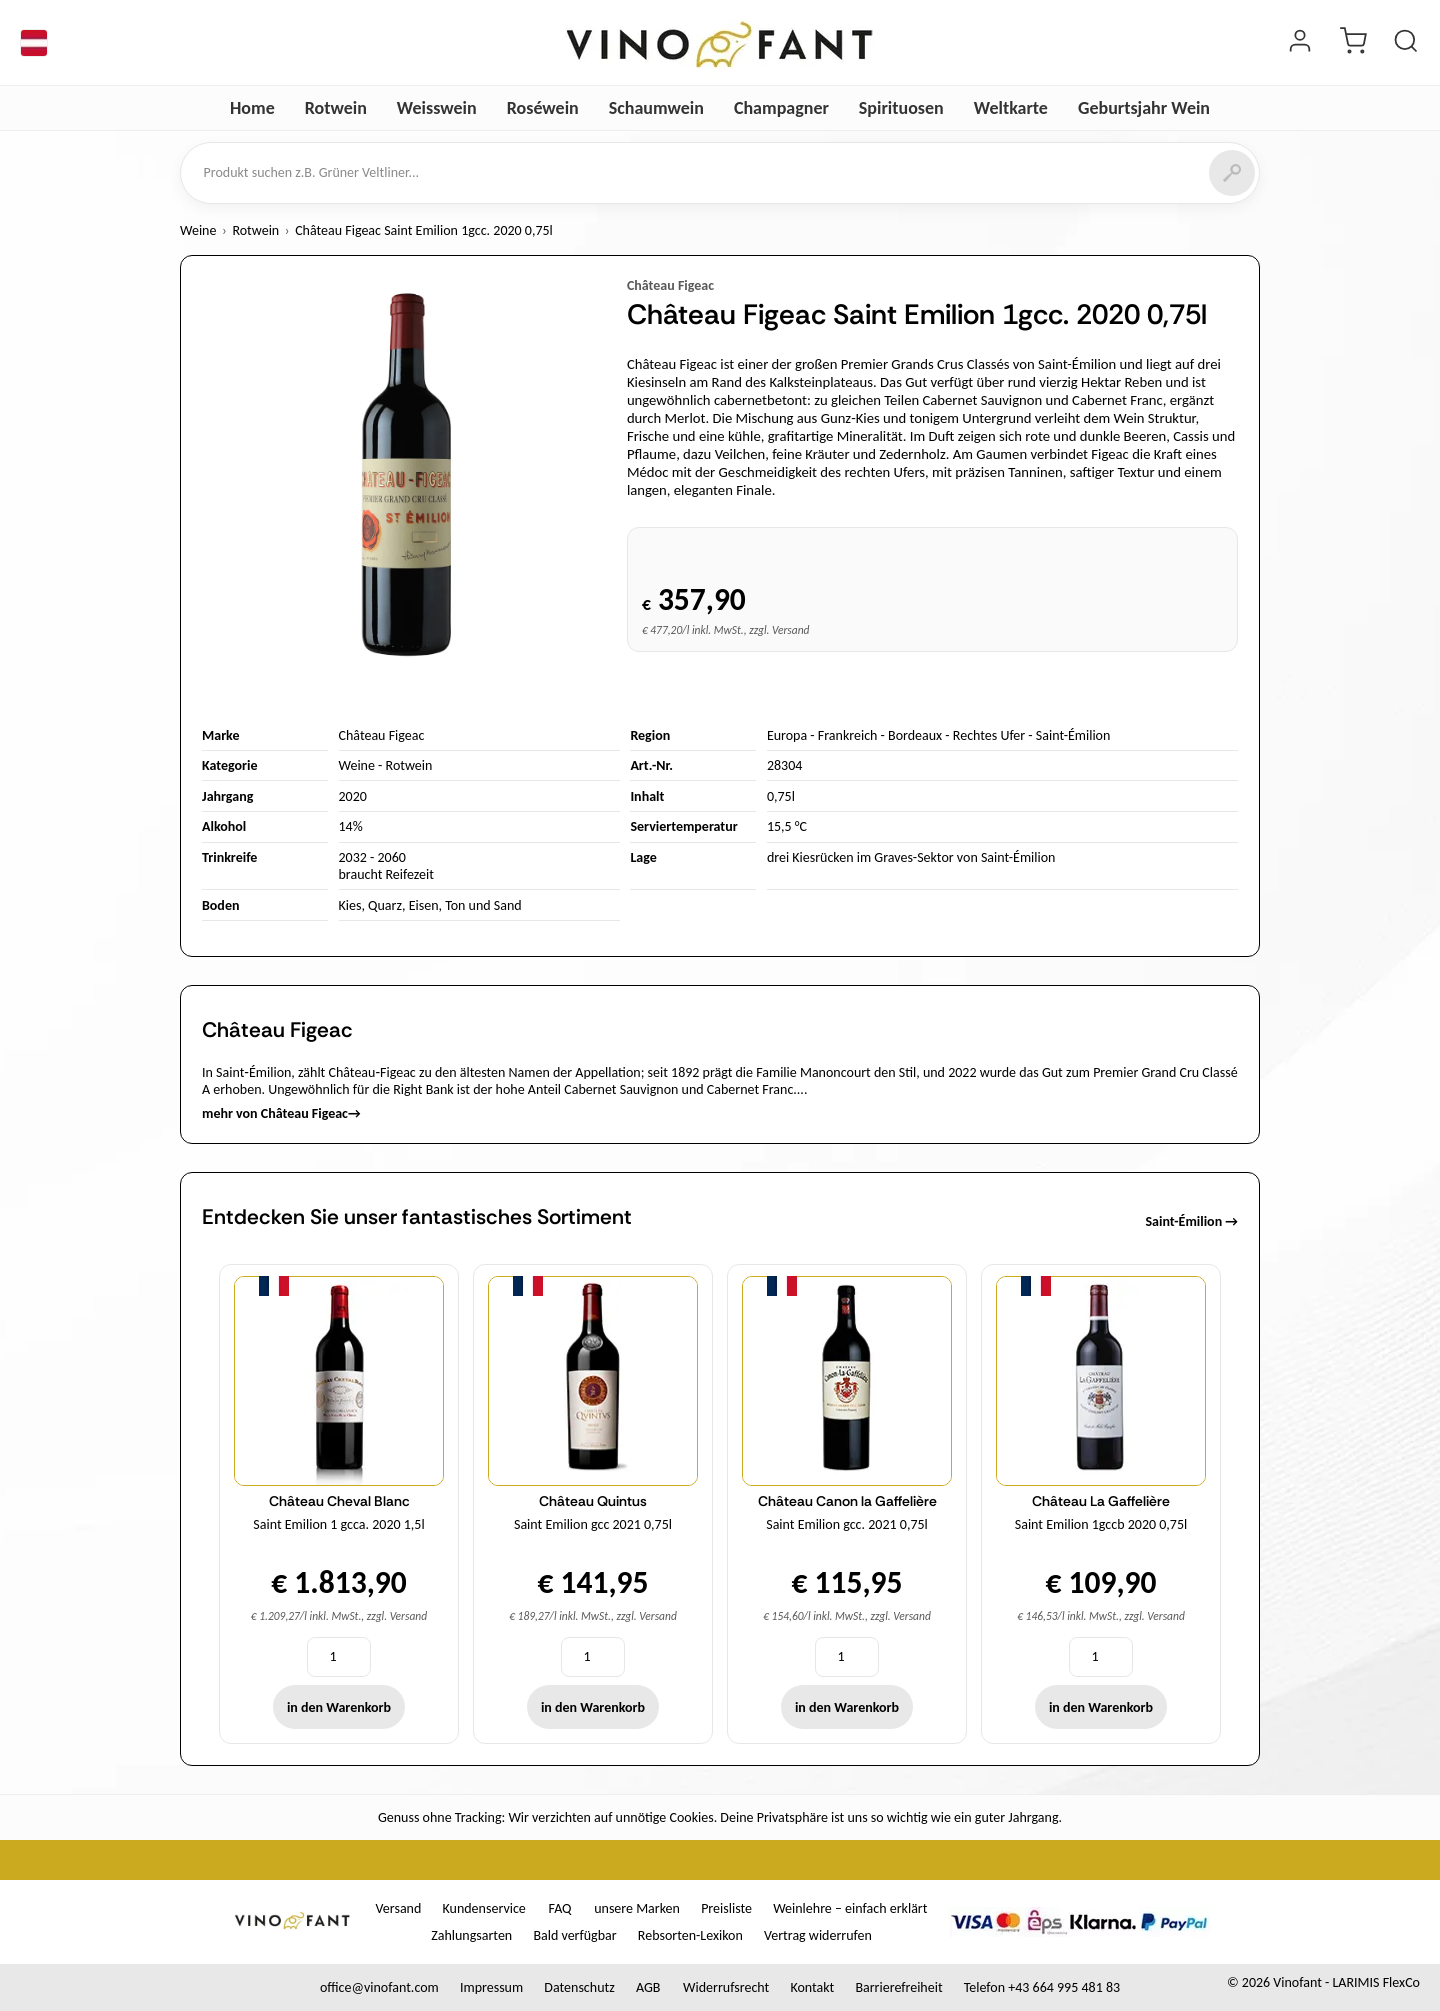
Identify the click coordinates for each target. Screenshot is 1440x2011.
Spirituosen (901, 108)
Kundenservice (484, 1908)
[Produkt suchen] (1406, 43)
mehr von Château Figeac (281, 1113)
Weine (198, 230)
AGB (648, 1987)
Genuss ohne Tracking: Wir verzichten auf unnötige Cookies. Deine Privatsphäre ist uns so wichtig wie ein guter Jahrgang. (720, 1817)
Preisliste (726, 1908)
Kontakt (812, 1987)
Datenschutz (579, 1987)
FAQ (559, 1908)
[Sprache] (34, 43)
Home (252, 108)
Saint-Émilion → (1191, 1221)
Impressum (491, 1987)
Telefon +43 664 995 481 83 (1042, 1987)
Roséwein (543, 108)
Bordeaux (915, 735)
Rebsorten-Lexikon (690, 1935)
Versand (399, 1908)
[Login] (1300, 43)
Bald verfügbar (574, 1935)
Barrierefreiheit (898, 1987)
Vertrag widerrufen (818, 1935)
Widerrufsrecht (726, 1987)
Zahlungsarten (471, 1935)
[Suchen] (1232, 173)
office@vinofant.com (379, 1987)
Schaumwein (656, 108)
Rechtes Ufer (989, 735)
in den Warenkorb (339, 1707)
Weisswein (437, 108)
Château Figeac (670, 285)
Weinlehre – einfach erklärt (850, 1908)
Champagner (781, 108)
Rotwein (336, 108)
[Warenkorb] (1353, 43)
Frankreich (848, 735)
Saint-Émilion (1073, 735)
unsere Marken (637, 1908)
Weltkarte (1011, 108)
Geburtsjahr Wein (1144, 108)
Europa (787, 735)
